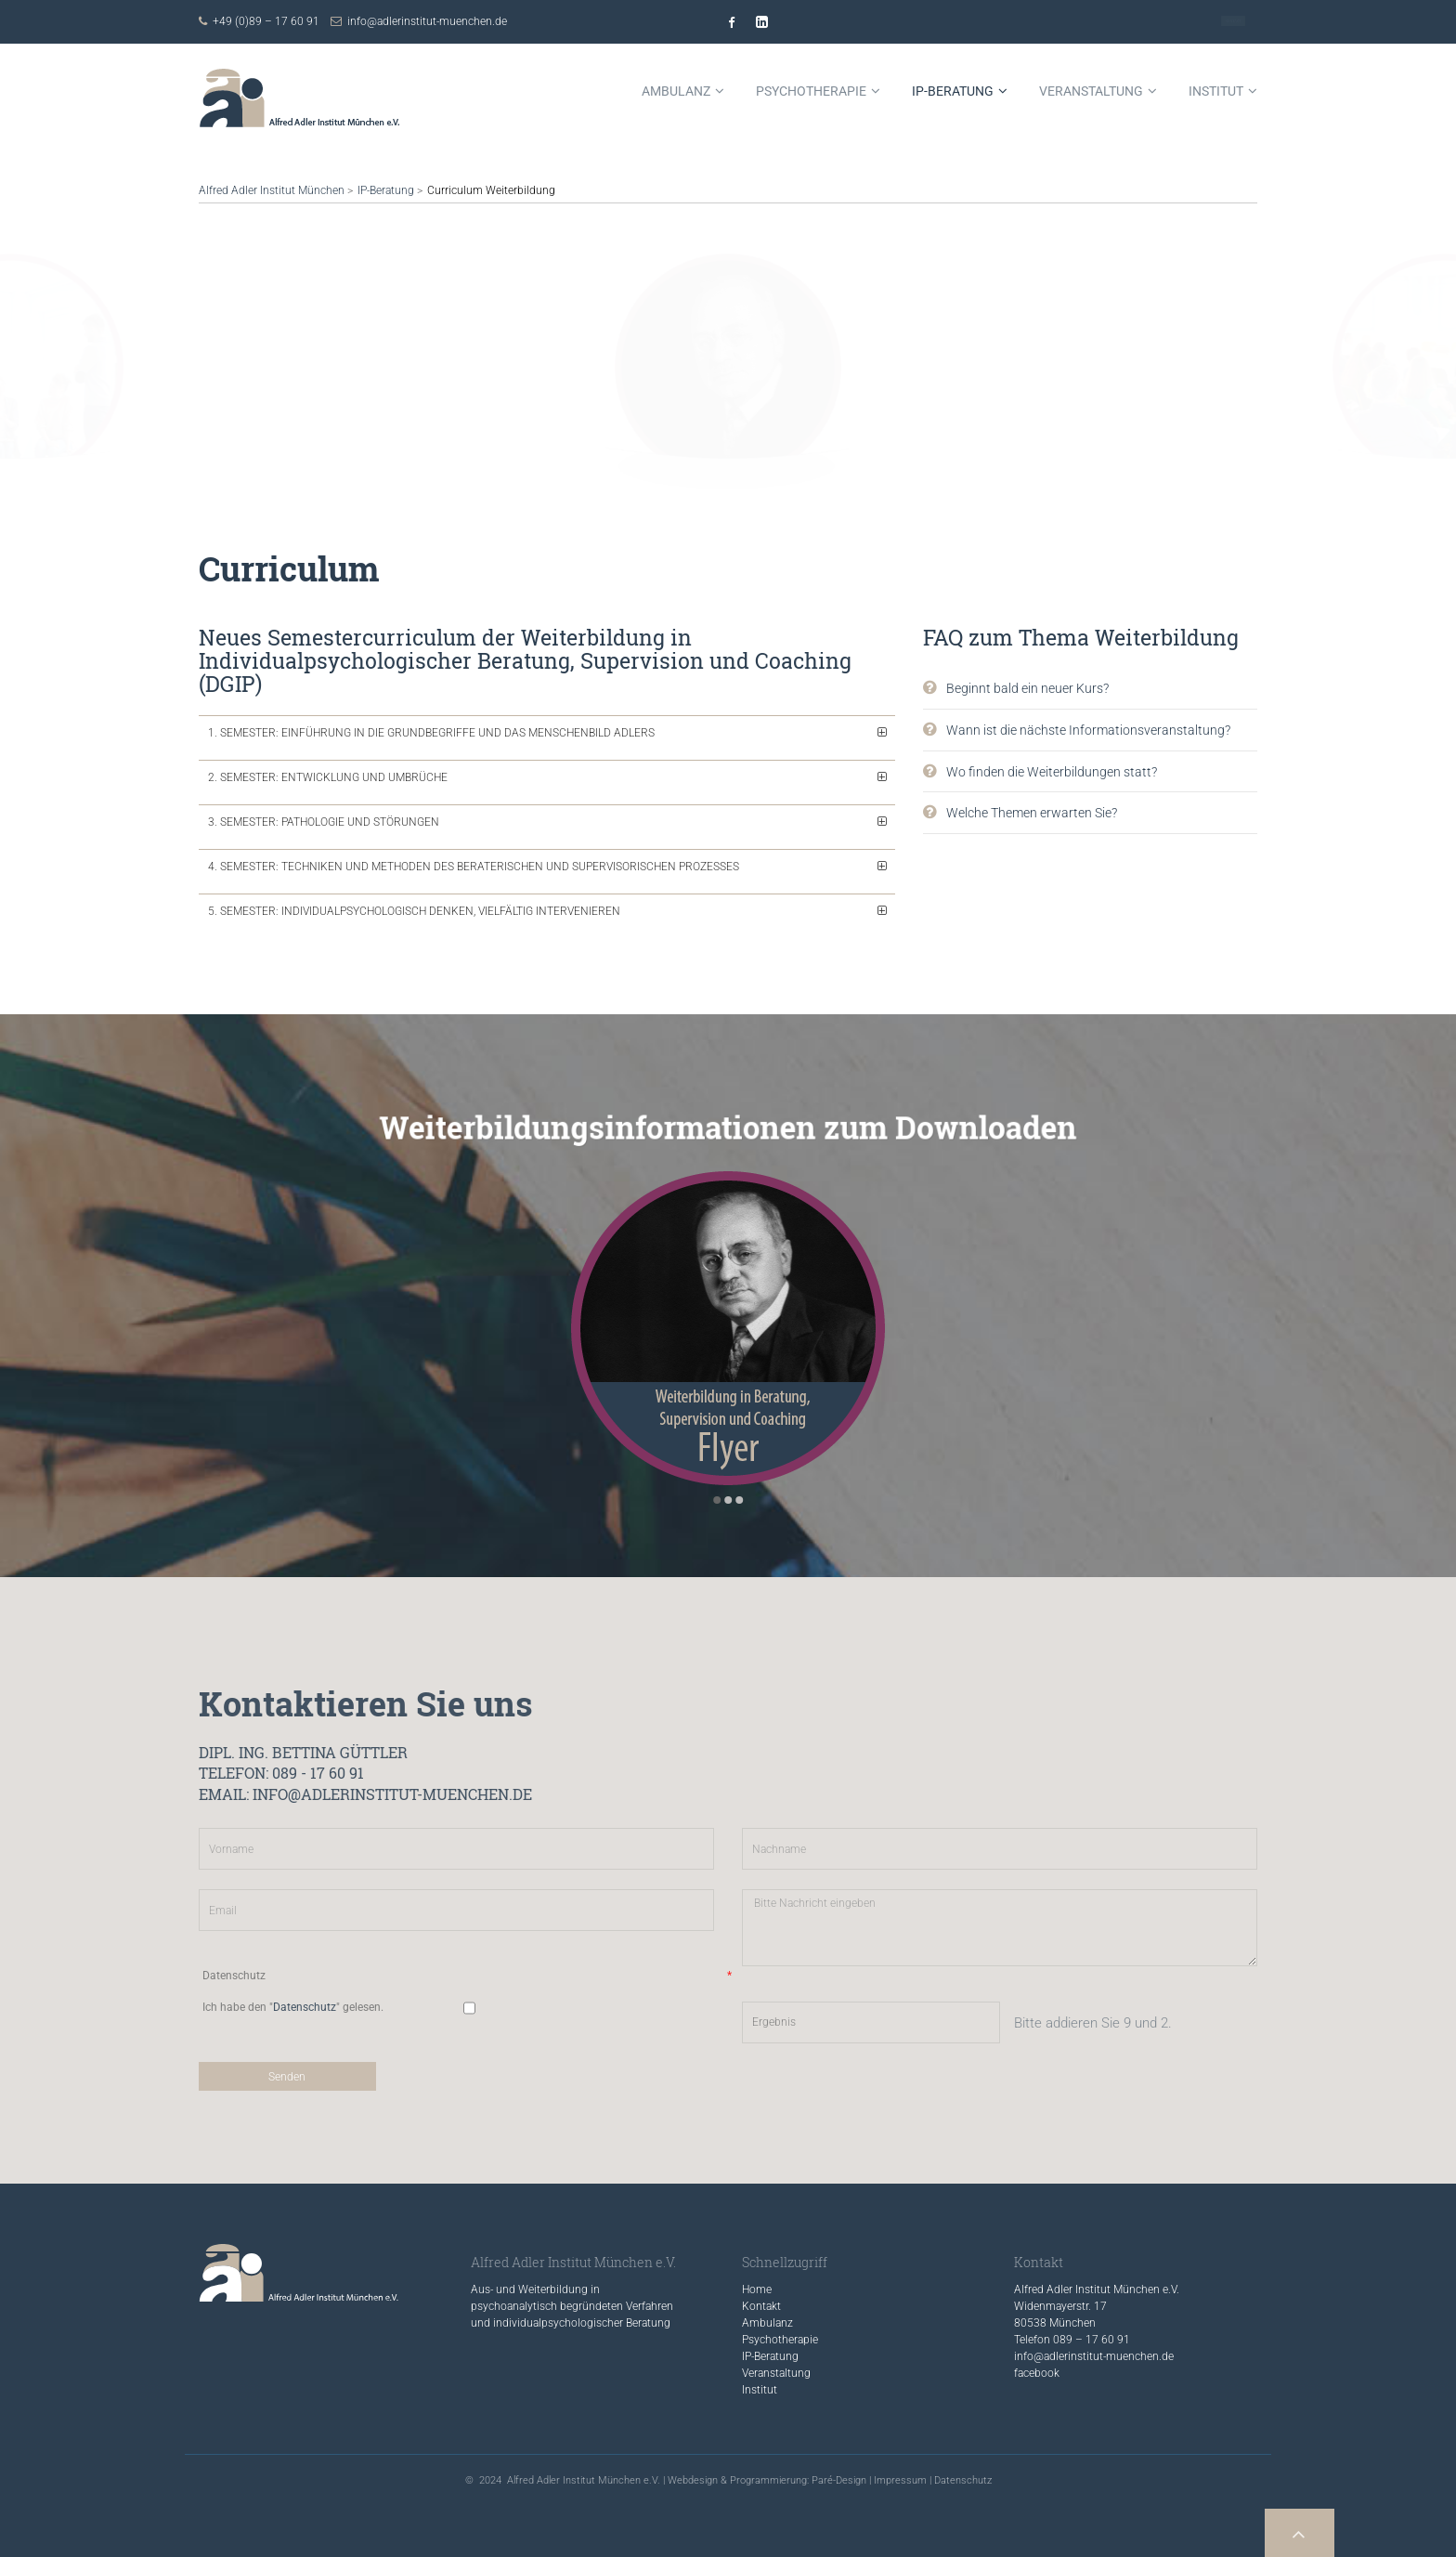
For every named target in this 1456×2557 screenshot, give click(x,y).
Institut (759, 2389)
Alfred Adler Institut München (271, 190)
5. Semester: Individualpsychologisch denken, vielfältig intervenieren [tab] (414, 911)
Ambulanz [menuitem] (676, 91)
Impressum (900, 2480)
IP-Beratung (386, 190)
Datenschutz (963, 2480)
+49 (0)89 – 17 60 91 (266, 21)
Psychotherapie (780, 2339)
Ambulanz (767, 2322)
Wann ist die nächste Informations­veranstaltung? (1088, 730)
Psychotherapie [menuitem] (811, 91)
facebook (1037, 2373)
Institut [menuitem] (1216, 91)
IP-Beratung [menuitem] (953, 91)
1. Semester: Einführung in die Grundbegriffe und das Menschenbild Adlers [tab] (431, 732)
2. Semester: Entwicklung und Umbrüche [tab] (328, 777)
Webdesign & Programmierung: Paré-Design (767, 2480)
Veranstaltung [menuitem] (1091, 91)
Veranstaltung (776, 2373)
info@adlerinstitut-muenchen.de (427, 21)
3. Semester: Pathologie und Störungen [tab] (323, 821)
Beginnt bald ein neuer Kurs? (1027, 688)
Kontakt (1233, 21)
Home (757, 2289)
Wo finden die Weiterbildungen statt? (1051, 771)
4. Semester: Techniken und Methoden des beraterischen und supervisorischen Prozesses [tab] (473, 866)
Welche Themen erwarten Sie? (1031, 812)
